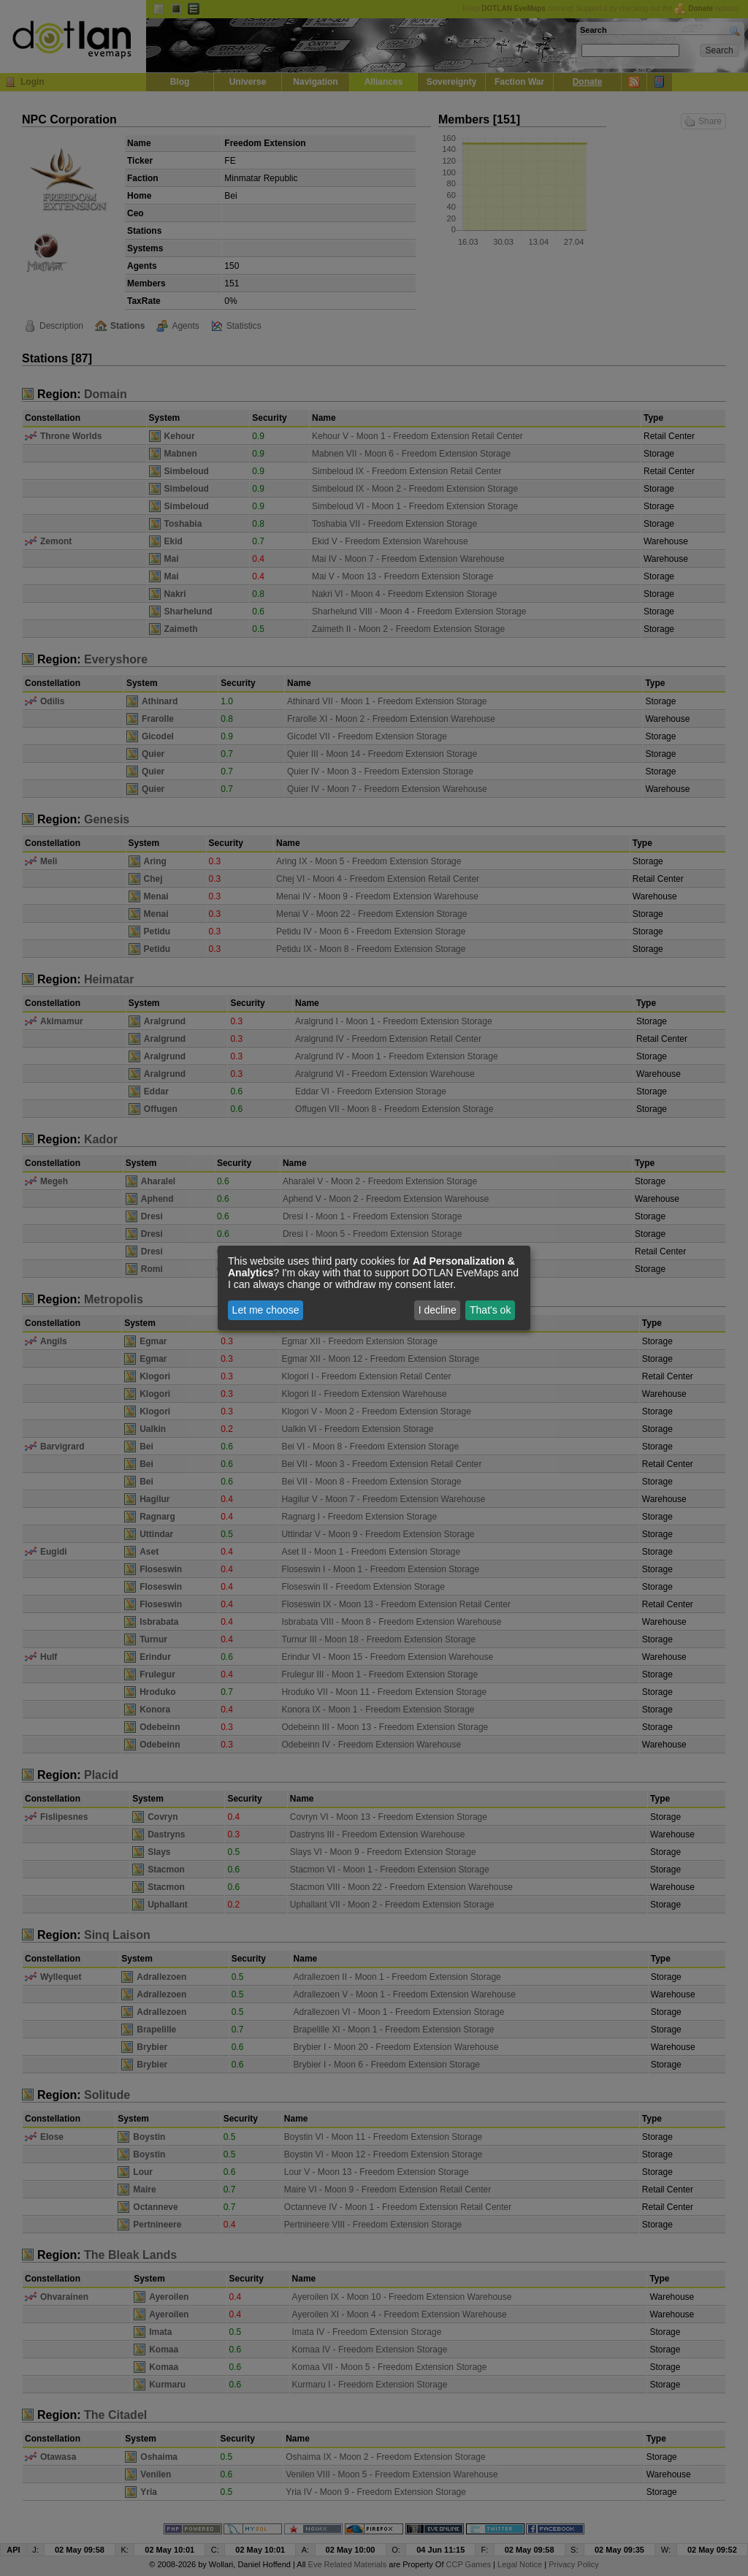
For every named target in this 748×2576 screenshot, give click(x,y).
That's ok (490, 1310)
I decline (438, 1310)
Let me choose (265, 1310)
